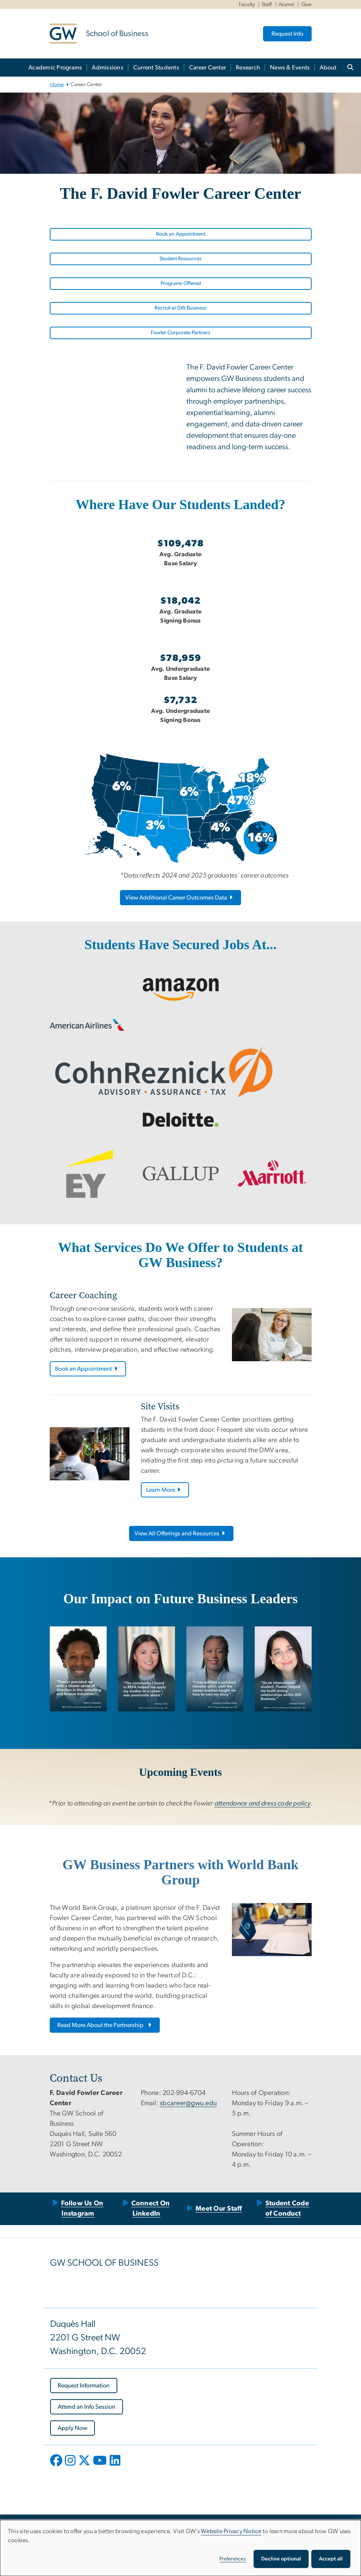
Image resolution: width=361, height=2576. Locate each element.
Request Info (287, 34)
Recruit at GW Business (180, 308)
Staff (267, 4)
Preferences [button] (232, 2559)
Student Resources (180, 258)
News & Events (290, 67)
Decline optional (281, 2559)
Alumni (287, 4)
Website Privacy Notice (231, 2531)
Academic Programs (55, 67)
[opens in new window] (57, 2466)
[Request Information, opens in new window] (83, 2385)
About (328, 67)
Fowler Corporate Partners (180, 332)
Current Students (156, 67)
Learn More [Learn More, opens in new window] (163, 1490)
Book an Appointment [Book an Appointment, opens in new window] (180, 234)
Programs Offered (181, 283)
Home (57, 84)
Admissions (107, 67)
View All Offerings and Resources (180, 1533)
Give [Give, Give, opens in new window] (306, 4)
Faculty (247, 4)
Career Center (207, 67)
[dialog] (180, 2548)
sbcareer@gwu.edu (188, 2103)
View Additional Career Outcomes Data (179, 898)
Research (248, 67)
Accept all (331, 2559)
